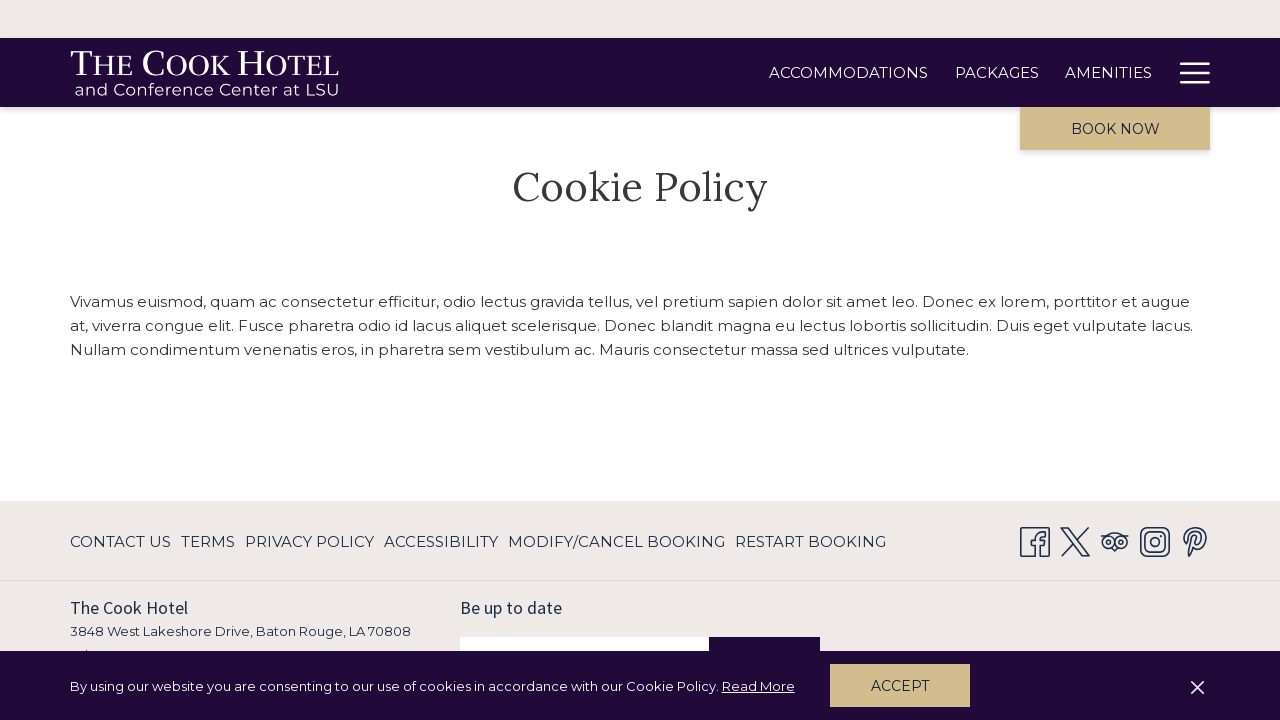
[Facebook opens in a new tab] (1035, 539)
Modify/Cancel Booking (616, 541)
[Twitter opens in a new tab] (1075, 539)
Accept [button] (900, 686)
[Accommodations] (575, 72)
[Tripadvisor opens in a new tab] (1115, 539)
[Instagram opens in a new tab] (1155, 539)
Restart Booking (810, 541)
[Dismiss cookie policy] (1197, 686)
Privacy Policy (309, 541)
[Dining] (935, 72)
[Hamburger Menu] (1187, 72)
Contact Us (120, 541)
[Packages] (723, 72)
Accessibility (441, 541)
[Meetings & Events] (1071, 72)
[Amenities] (834, 72)
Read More (760, 687)
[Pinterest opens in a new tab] (1195, 539)
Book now (1115, 129)
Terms (208, 541)
